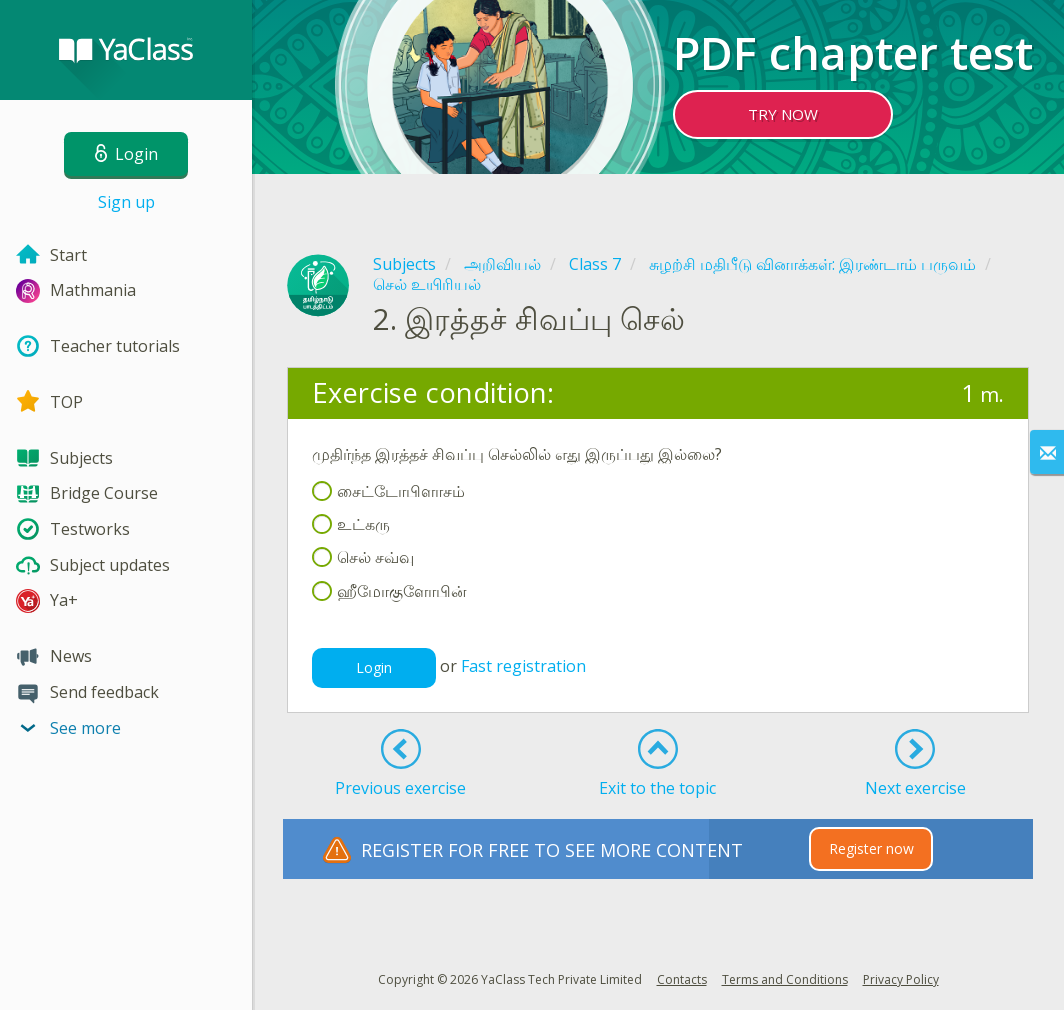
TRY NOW (783, 114)
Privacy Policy (901, 979)
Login (374, 667)
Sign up (126, 202)
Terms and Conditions (785, 979)
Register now (871, 848)
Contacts (682, 979)
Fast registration (523, 666)
